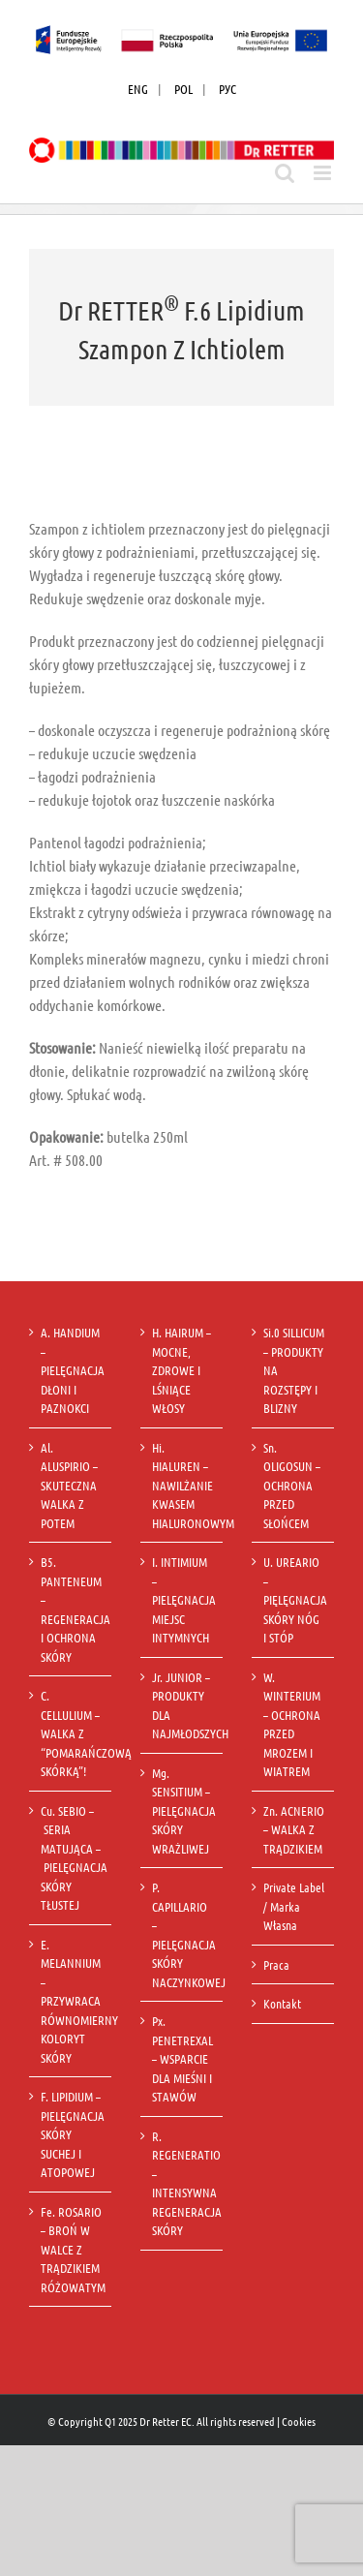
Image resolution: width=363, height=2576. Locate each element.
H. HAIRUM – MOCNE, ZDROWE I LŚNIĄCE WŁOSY (181, 1370)
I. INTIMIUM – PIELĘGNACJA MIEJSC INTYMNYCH (182, 1599)
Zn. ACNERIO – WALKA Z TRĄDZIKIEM (293, 1829)
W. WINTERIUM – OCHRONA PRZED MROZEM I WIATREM (291, 1724)
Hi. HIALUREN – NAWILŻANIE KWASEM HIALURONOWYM (182, 1485)
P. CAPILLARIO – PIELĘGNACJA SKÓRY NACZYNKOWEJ (182, 1934)
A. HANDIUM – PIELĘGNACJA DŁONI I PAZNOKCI (71, 1370)
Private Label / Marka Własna (293, 1906)
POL (183, 88)
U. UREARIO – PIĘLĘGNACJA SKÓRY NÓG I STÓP (293, 1599)
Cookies (299, 2421)
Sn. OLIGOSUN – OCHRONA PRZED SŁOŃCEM (291, 1485)
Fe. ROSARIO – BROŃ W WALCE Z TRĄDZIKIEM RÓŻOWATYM (71, 2249)
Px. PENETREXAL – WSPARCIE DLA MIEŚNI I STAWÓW (182, 2058)
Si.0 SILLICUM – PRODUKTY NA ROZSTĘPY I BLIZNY (293, 1370)
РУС (227, 88)
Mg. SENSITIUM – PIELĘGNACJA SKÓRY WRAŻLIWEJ (182, 1810)
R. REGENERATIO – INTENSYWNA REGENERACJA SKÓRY (182, 2183)
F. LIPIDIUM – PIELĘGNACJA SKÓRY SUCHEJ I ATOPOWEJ (71, 2134)
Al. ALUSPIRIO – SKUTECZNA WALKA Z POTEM (69, 1485)
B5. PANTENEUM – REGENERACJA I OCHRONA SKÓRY (71, 1609)
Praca (276, 1964)
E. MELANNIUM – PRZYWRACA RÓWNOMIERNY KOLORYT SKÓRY (71, 2001)
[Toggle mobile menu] (324, 173)
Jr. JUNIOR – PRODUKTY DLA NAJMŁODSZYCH (182, 1705)
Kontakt (282, 2003)
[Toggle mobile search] (284, 173)
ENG (138, 88)
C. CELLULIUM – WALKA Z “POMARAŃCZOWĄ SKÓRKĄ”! (71, 1733)
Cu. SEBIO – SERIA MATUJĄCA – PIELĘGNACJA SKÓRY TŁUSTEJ (71, 1858)
